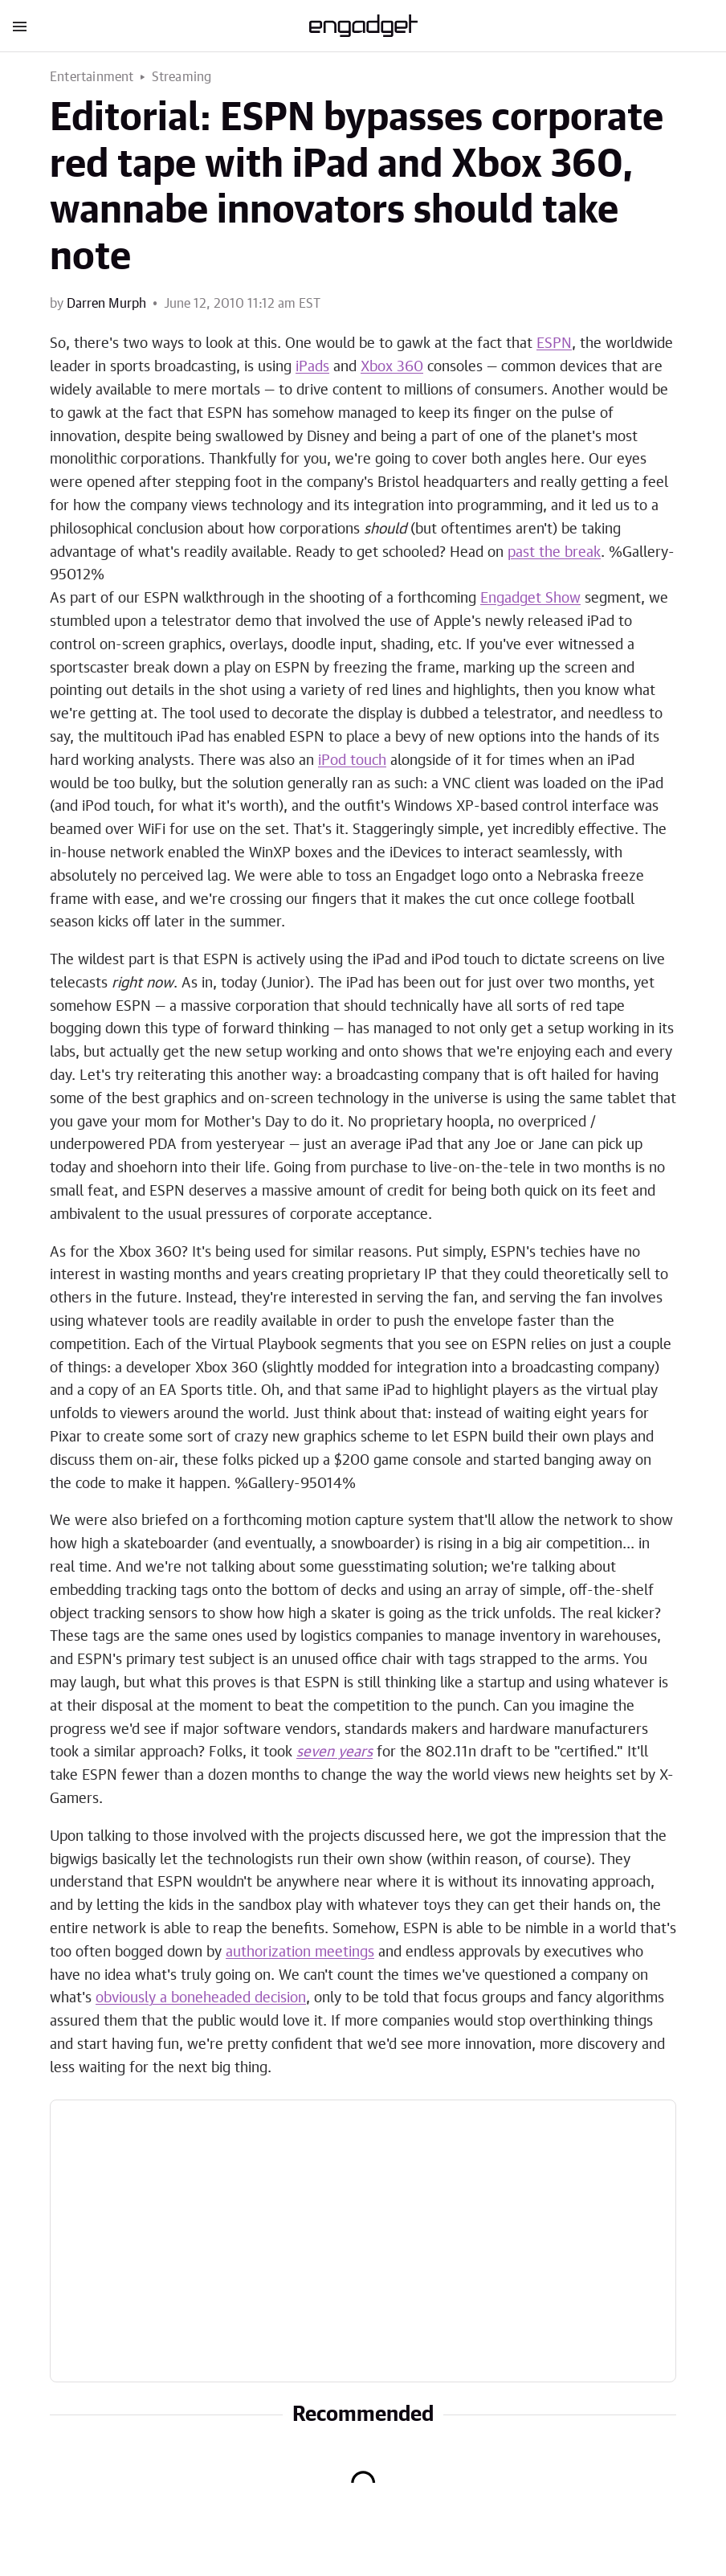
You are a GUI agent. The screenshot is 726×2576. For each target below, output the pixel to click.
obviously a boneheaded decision (201, 1998)
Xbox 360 (392, 367)
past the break (554, 553)
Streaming (182, 77)
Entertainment (92, 77)
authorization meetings (300, 1952)
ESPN (554, 344)
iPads (312, 367)
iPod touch (352, 761)
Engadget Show (530, 598)
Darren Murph (106, 303)
